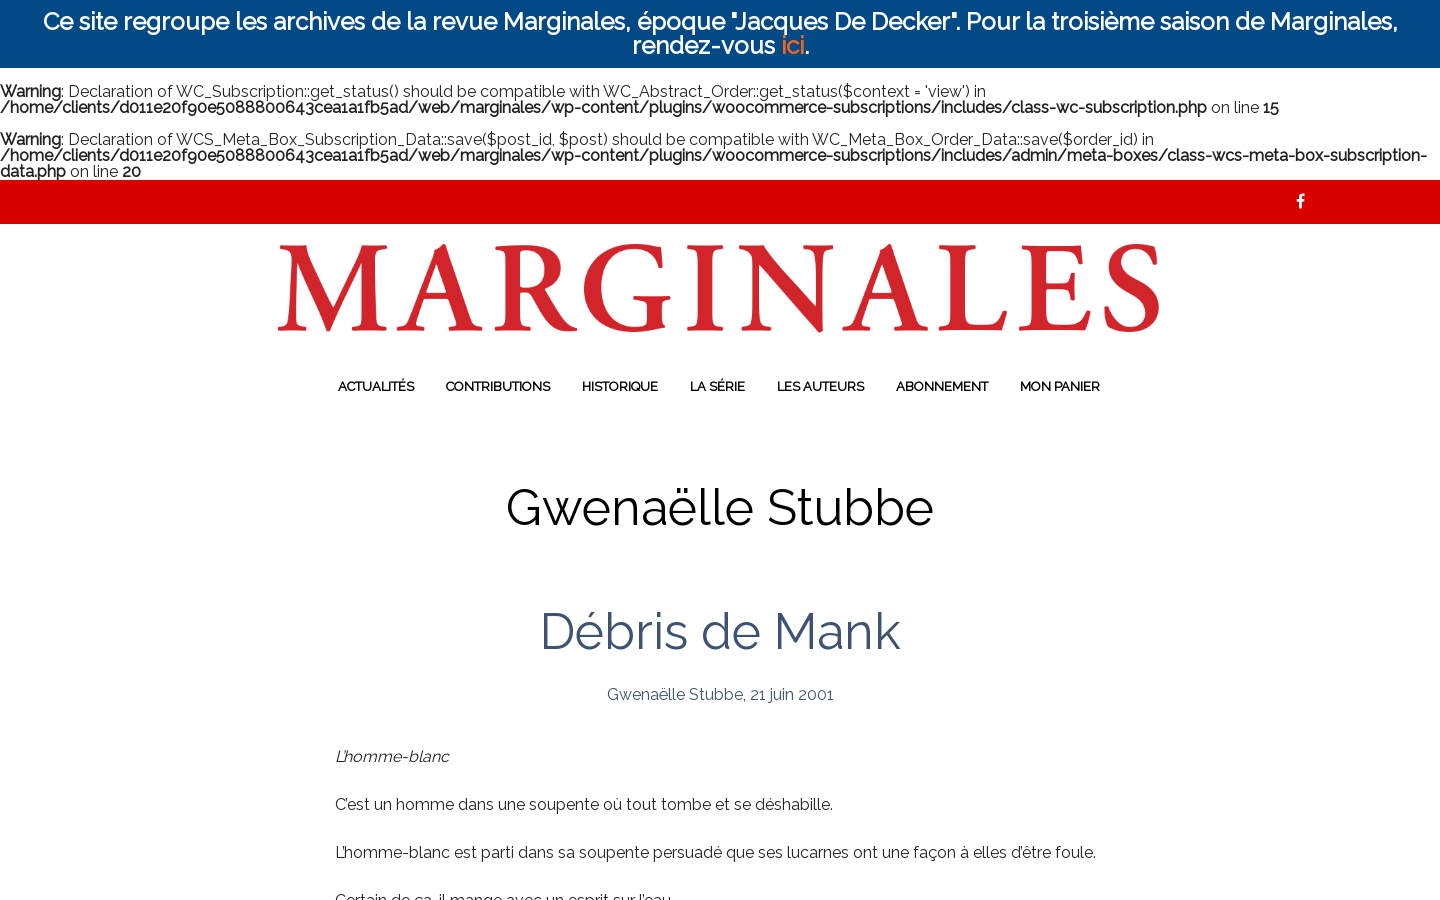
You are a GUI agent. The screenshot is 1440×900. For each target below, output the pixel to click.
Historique (620, 386)
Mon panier (1060, 386)
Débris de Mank (720, 631)
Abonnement (942, 386)
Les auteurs (820, 386)
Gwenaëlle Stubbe (675, 694)
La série (717, 386)
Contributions (498, 386)
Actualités (376, 386)
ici (792, 45)
